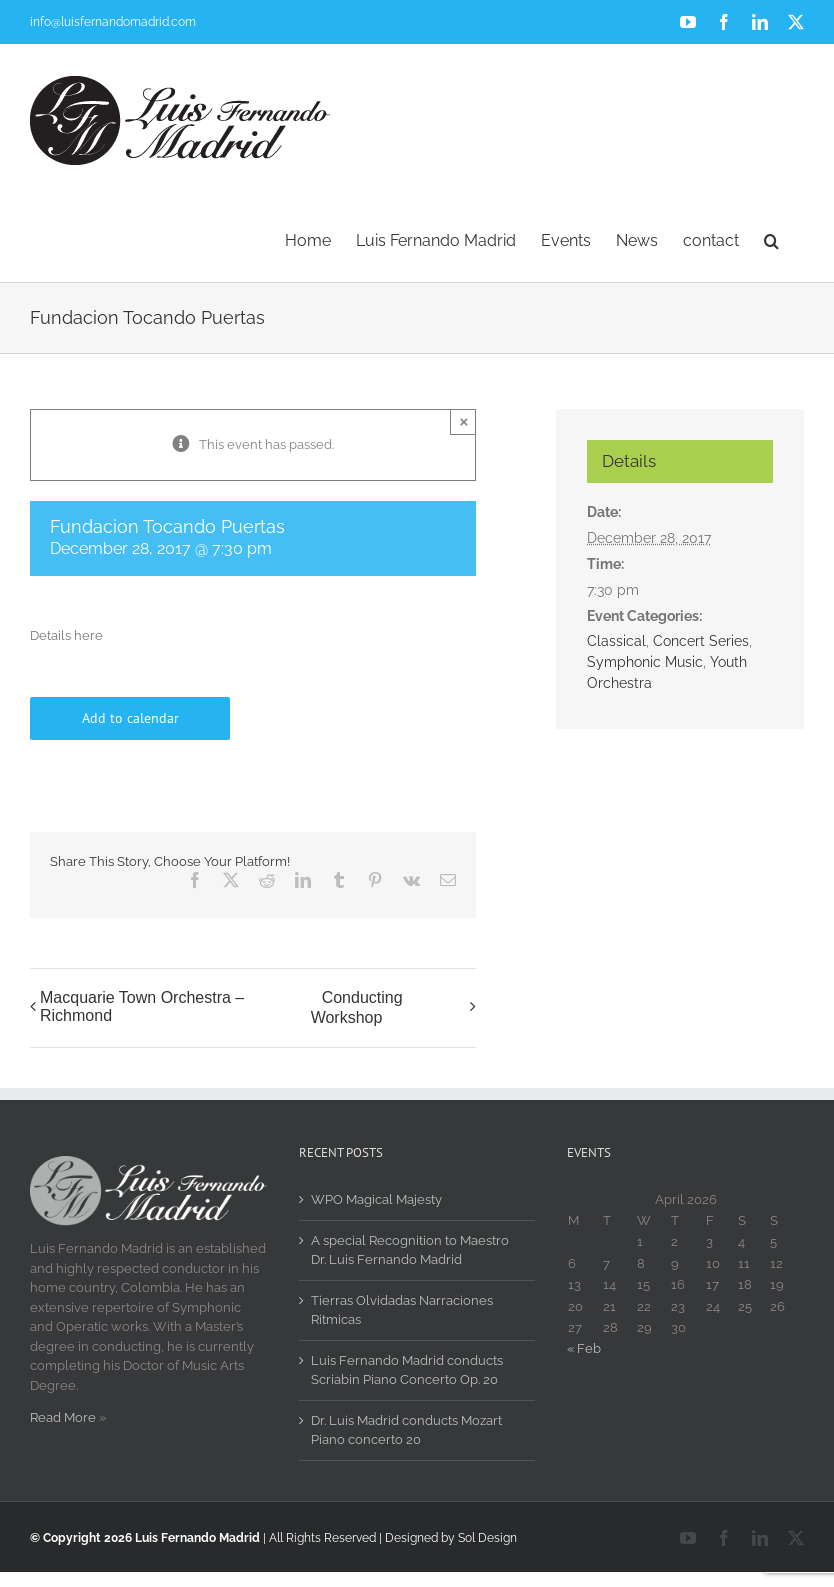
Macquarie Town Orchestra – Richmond (142, 1006)
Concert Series (701, 641)
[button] (771, 239)
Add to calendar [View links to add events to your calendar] (130, 718)
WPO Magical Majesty (376, 1199)
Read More (63, 1417)
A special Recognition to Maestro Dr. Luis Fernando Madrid (410, 1250)
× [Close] (463, 421)
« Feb (584, 1348)
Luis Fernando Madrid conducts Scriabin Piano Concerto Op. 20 (407, 1370)
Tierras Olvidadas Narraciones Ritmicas (402, 1310)
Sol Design (487, 1538)
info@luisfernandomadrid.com (113, 22)
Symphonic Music (645, 662)
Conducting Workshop (357, 1007)
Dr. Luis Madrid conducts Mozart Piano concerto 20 (406, 1430)
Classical (616, 641)
